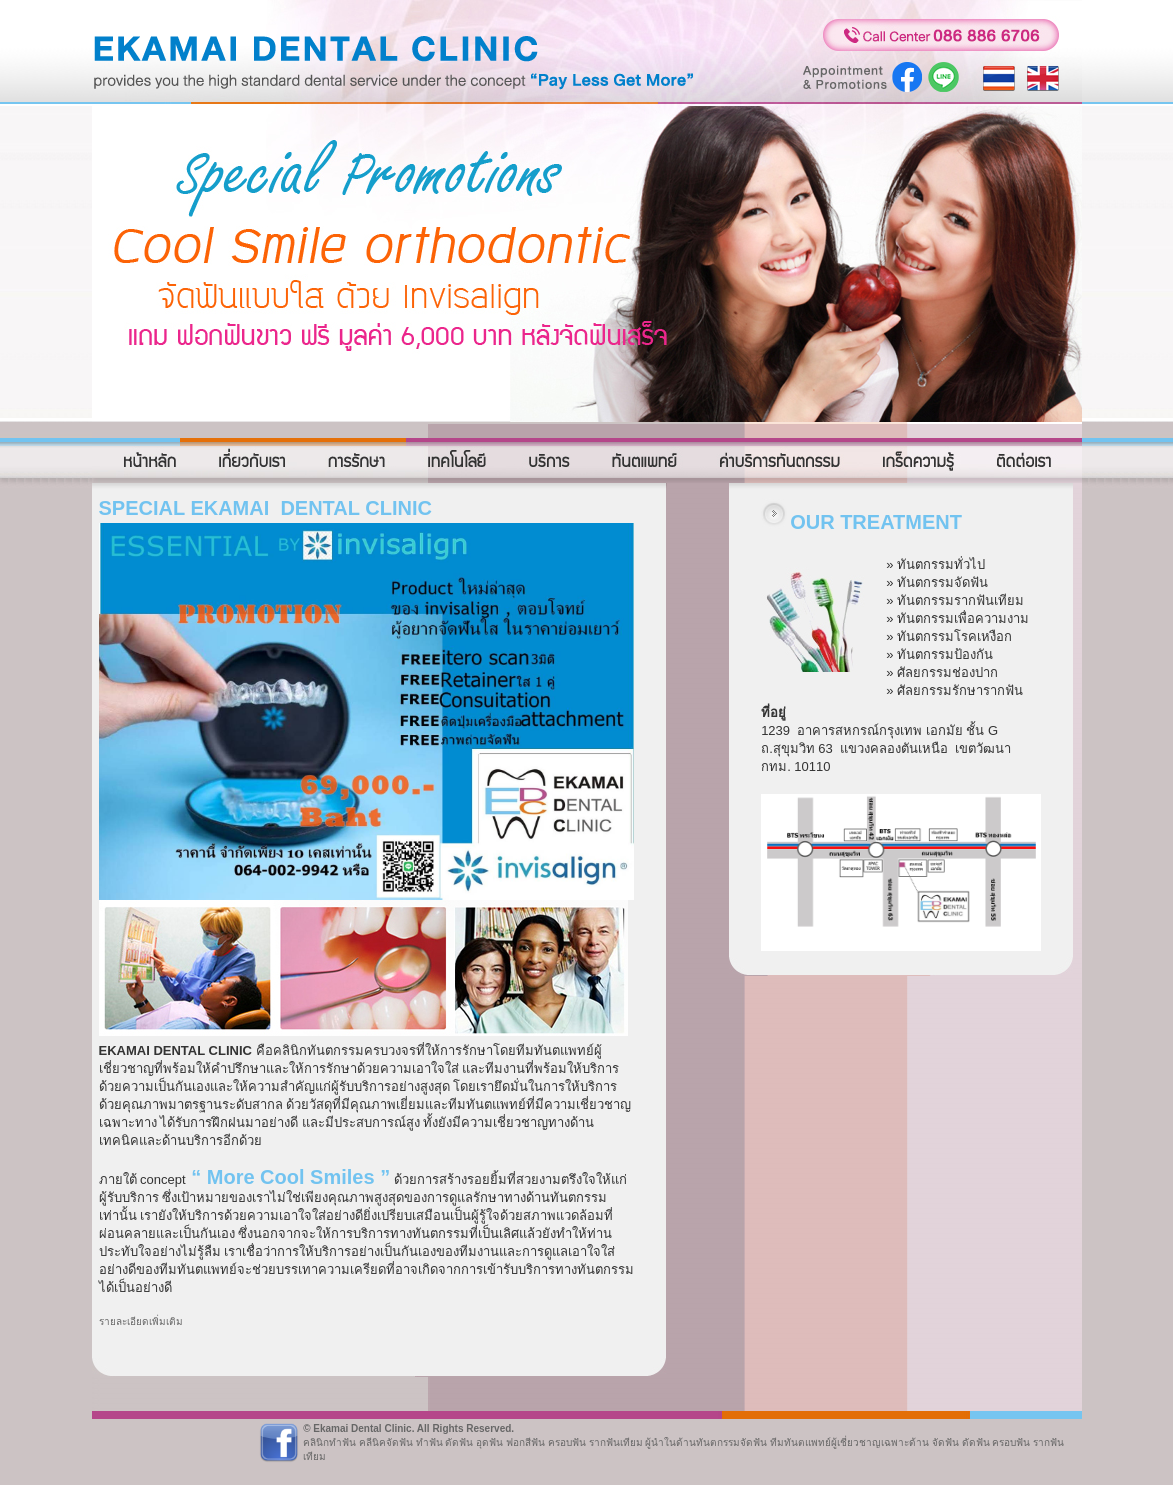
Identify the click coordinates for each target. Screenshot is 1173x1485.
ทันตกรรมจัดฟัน (942, 582)
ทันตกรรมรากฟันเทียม (960, 600)
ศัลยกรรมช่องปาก (947, 672)
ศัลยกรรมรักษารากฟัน (960, 690)
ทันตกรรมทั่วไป (941, 564)
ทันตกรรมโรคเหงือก (954, 636)
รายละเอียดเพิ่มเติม (141, 1321)
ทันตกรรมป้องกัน (945, 654)
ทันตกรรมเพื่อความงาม (963, 618)
